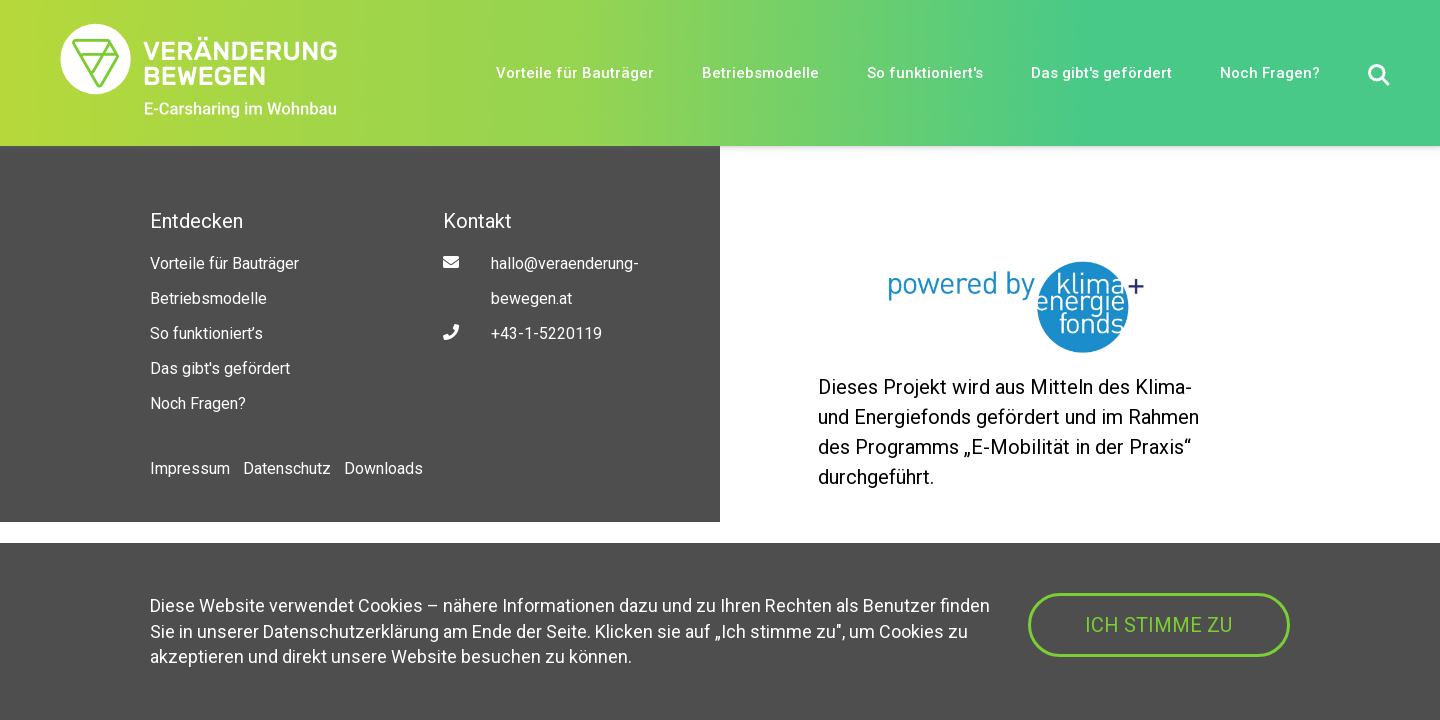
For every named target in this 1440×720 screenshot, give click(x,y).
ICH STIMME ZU (1158, 625)
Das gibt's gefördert (1101, 73)
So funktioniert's (925, 73)
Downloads (383, 468)
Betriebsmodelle (760, 73)
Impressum (190, 468)
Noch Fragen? (1270, 73)
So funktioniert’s (206, 333)
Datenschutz (287, 468)
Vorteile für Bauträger (575, 73)
